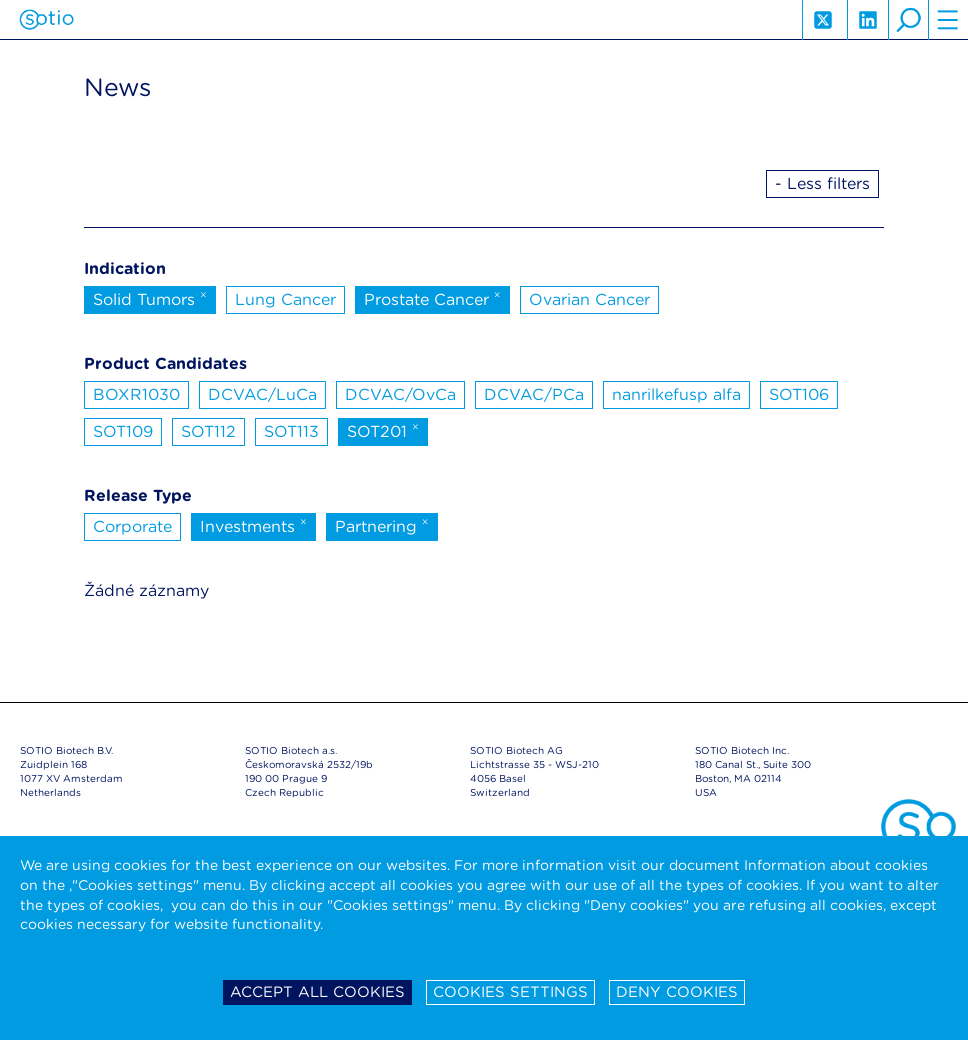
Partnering (382, 525)
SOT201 (383, 430)
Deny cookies (677, 992)
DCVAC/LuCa (262, 394)
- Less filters (822, 183)
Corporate (132, 526)
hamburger (948, 20)
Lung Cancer (285, 299)
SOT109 (123, 431)
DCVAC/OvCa (400, 394)
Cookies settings (510, 992)
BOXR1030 (136, 394)
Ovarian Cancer (589, 299)
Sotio (46, 20)
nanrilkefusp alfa (676, 394)
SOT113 (291, 431)
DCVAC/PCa (534, 394)
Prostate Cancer (432, 298)
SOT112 (208, 431)
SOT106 (799, 394)
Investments (253, 525)
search (908, 20)
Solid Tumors (150, 298)
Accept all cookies (317, 992)
